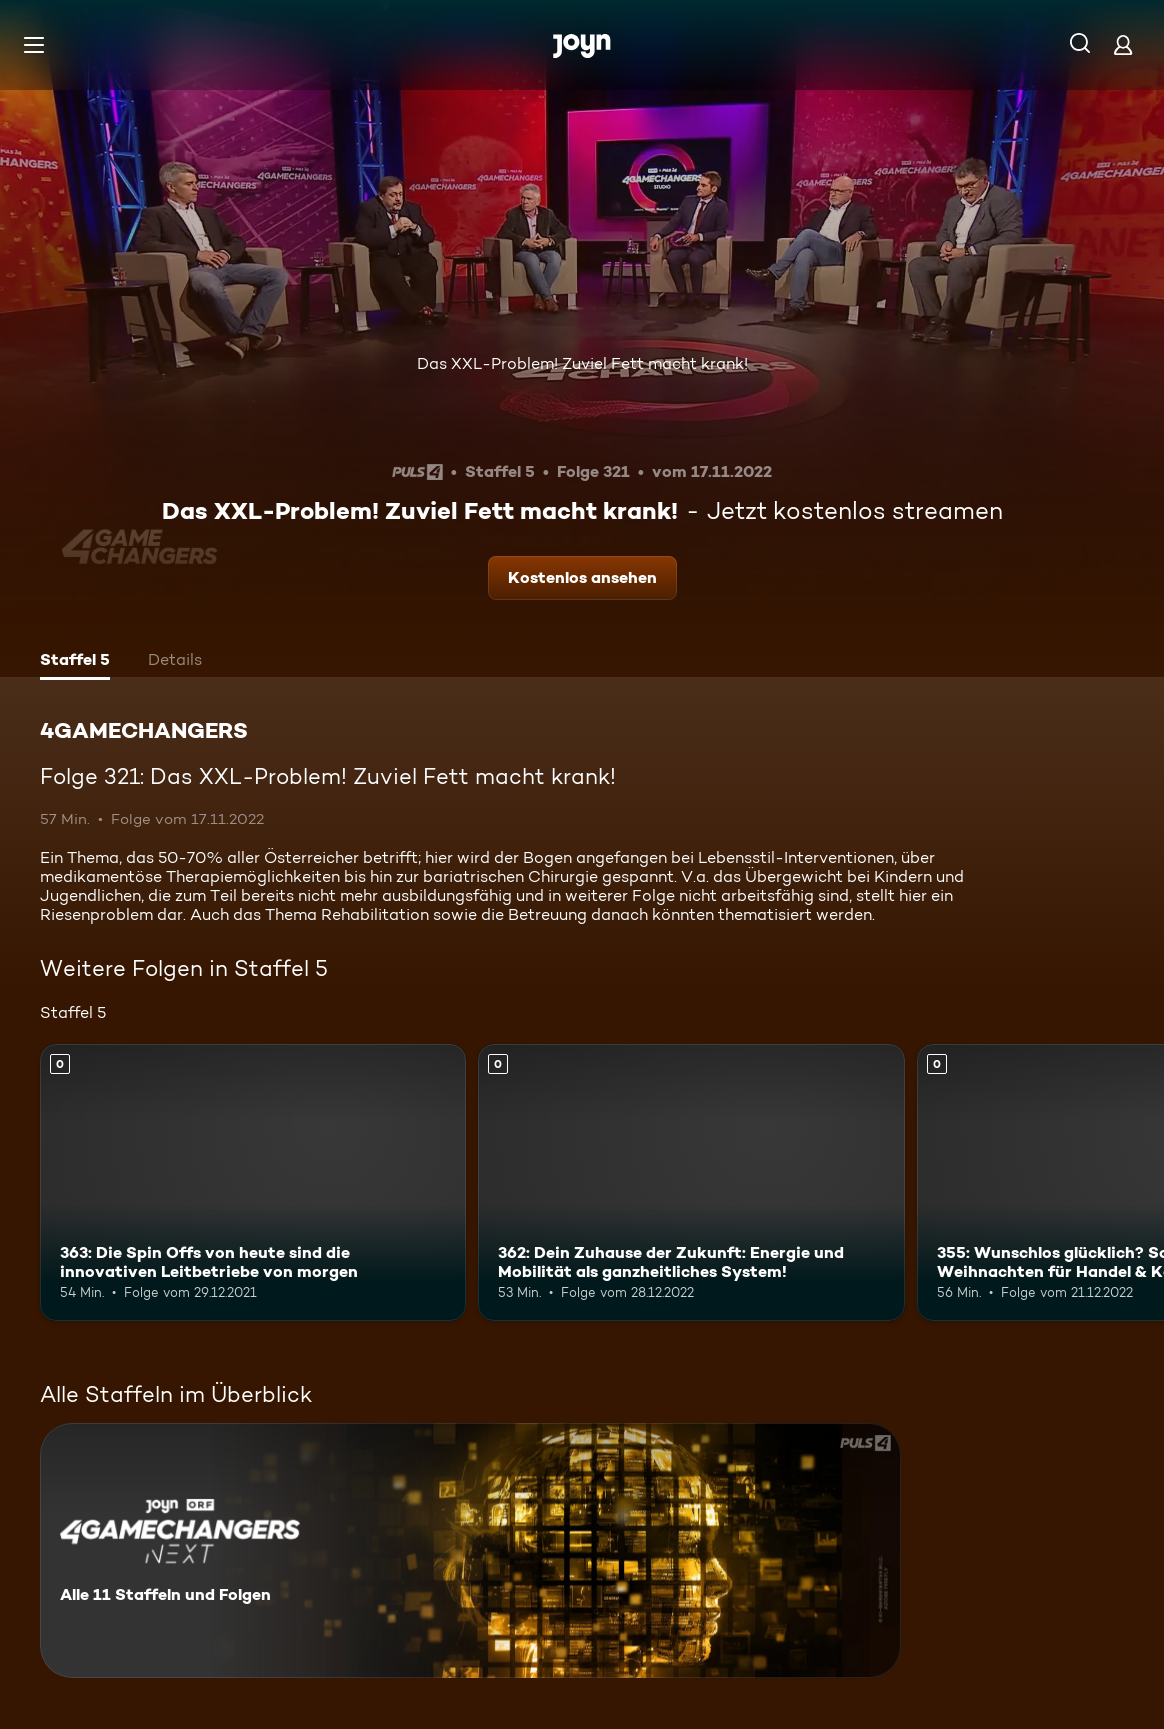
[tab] (75, 662)
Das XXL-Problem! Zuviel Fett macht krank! (582, 363)
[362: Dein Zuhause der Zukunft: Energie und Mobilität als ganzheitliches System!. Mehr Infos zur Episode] (691, 1182)
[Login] (1123, 44)
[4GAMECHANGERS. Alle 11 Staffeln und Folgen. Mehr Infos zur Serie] (470, 1550)
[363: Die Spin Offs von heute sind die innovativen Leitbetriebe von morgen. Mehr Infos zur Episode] (253, 1182)
